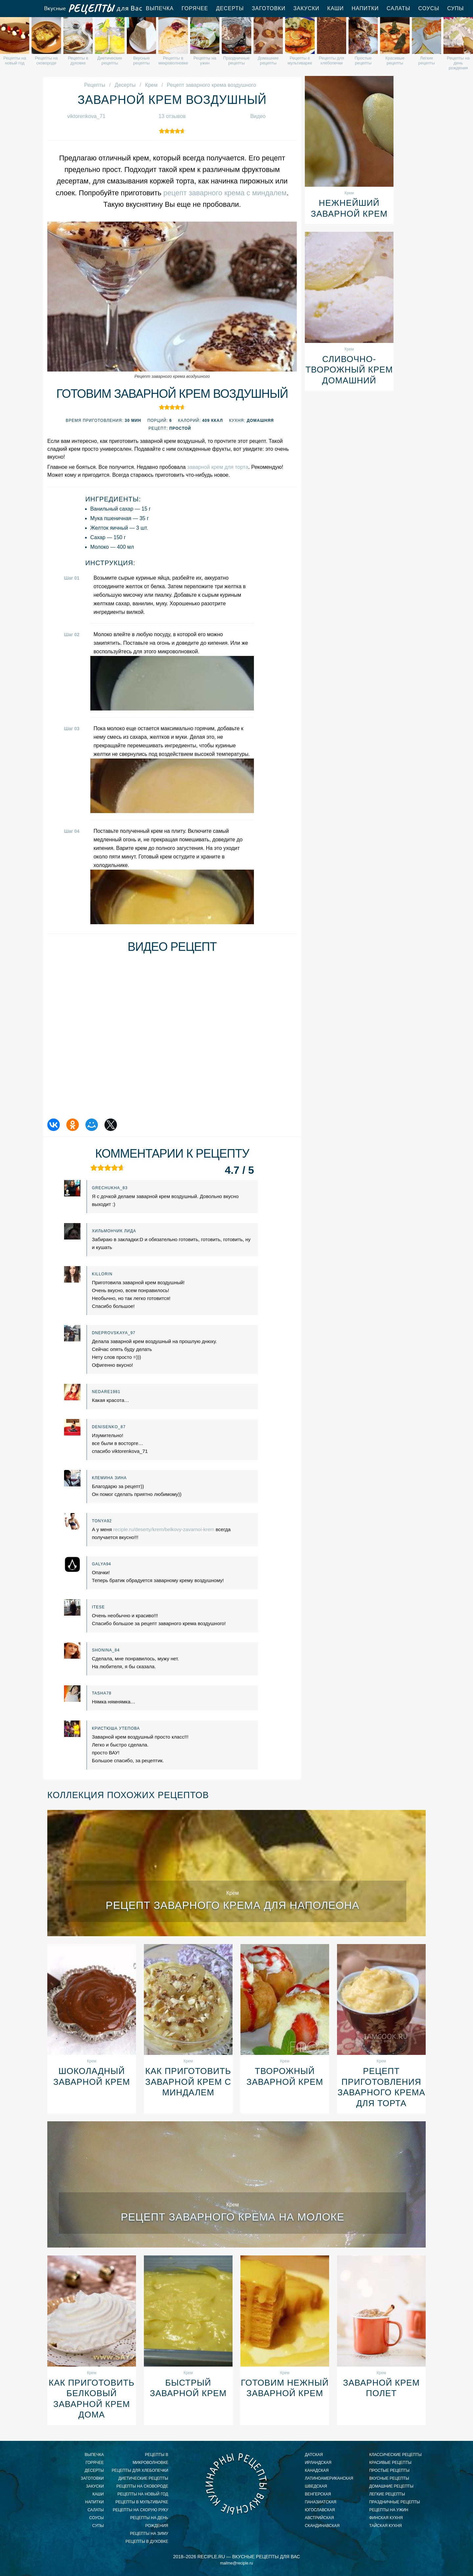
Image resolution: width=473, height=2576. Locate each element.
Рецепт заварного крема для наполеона (232, 1905)
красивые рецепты (390, 2462)
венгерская (318, 2494)
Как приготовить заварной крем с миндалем (188, 2081)
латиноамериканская (329, 2478)
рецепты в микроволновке (150, 2458)
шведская (316, 2486)
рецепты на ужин (388, 2510)
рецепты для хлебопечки (140, 2470)
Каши (335, 8)
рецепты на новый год (143, 2494)
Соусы (428, 8)
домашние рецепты (391, 2486)
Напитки (365, 8)
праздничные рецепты (394, 2502)
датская (314, 2454)
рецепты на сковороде (142, 2486)
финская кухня (386, 2518)
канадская (317, 2470)
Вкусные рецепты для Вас (92, 8)
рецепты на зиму (149, 2533)
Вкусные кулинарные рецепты (236, 2483)
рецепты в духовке (146, 2541)
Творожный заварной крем (284, 2076)
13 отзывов (172, 116)
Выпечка (160, 8)
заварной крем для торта (217, 467)
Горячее (195, 8)
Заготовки (268, 8)
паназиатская (320, 2502)
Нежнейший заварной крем (349, 208)
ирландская (318, 2462)
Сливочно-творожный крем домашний (349, 369)
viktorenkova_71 (86, 116)
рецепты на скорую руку (140, 2510)
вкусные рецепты (389, 2478)
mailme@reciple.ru (236, 2563)
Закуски (306, 8)
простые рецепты (389, 2470)
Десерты (230, 8)
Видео (258, 116)
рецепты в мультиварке (142, 2502)
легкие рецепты (387, 2494)
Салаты (398, 8)
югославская (320, 2510)
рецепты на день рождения (149, 2522)
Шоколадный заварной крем (91, 2076)
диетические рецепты (143, 2478)
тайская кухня (385, 2525)
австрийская (319, 2518)
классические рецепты (395, 2454)
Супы (455, 8)
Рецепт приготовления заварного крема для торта (381, 2087)
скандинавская (322, 2525)
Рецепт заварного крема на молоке (233, 2217)
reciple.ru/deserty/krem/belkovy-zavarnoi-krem (163, 1529)
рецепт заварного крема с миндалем (224, 193)
